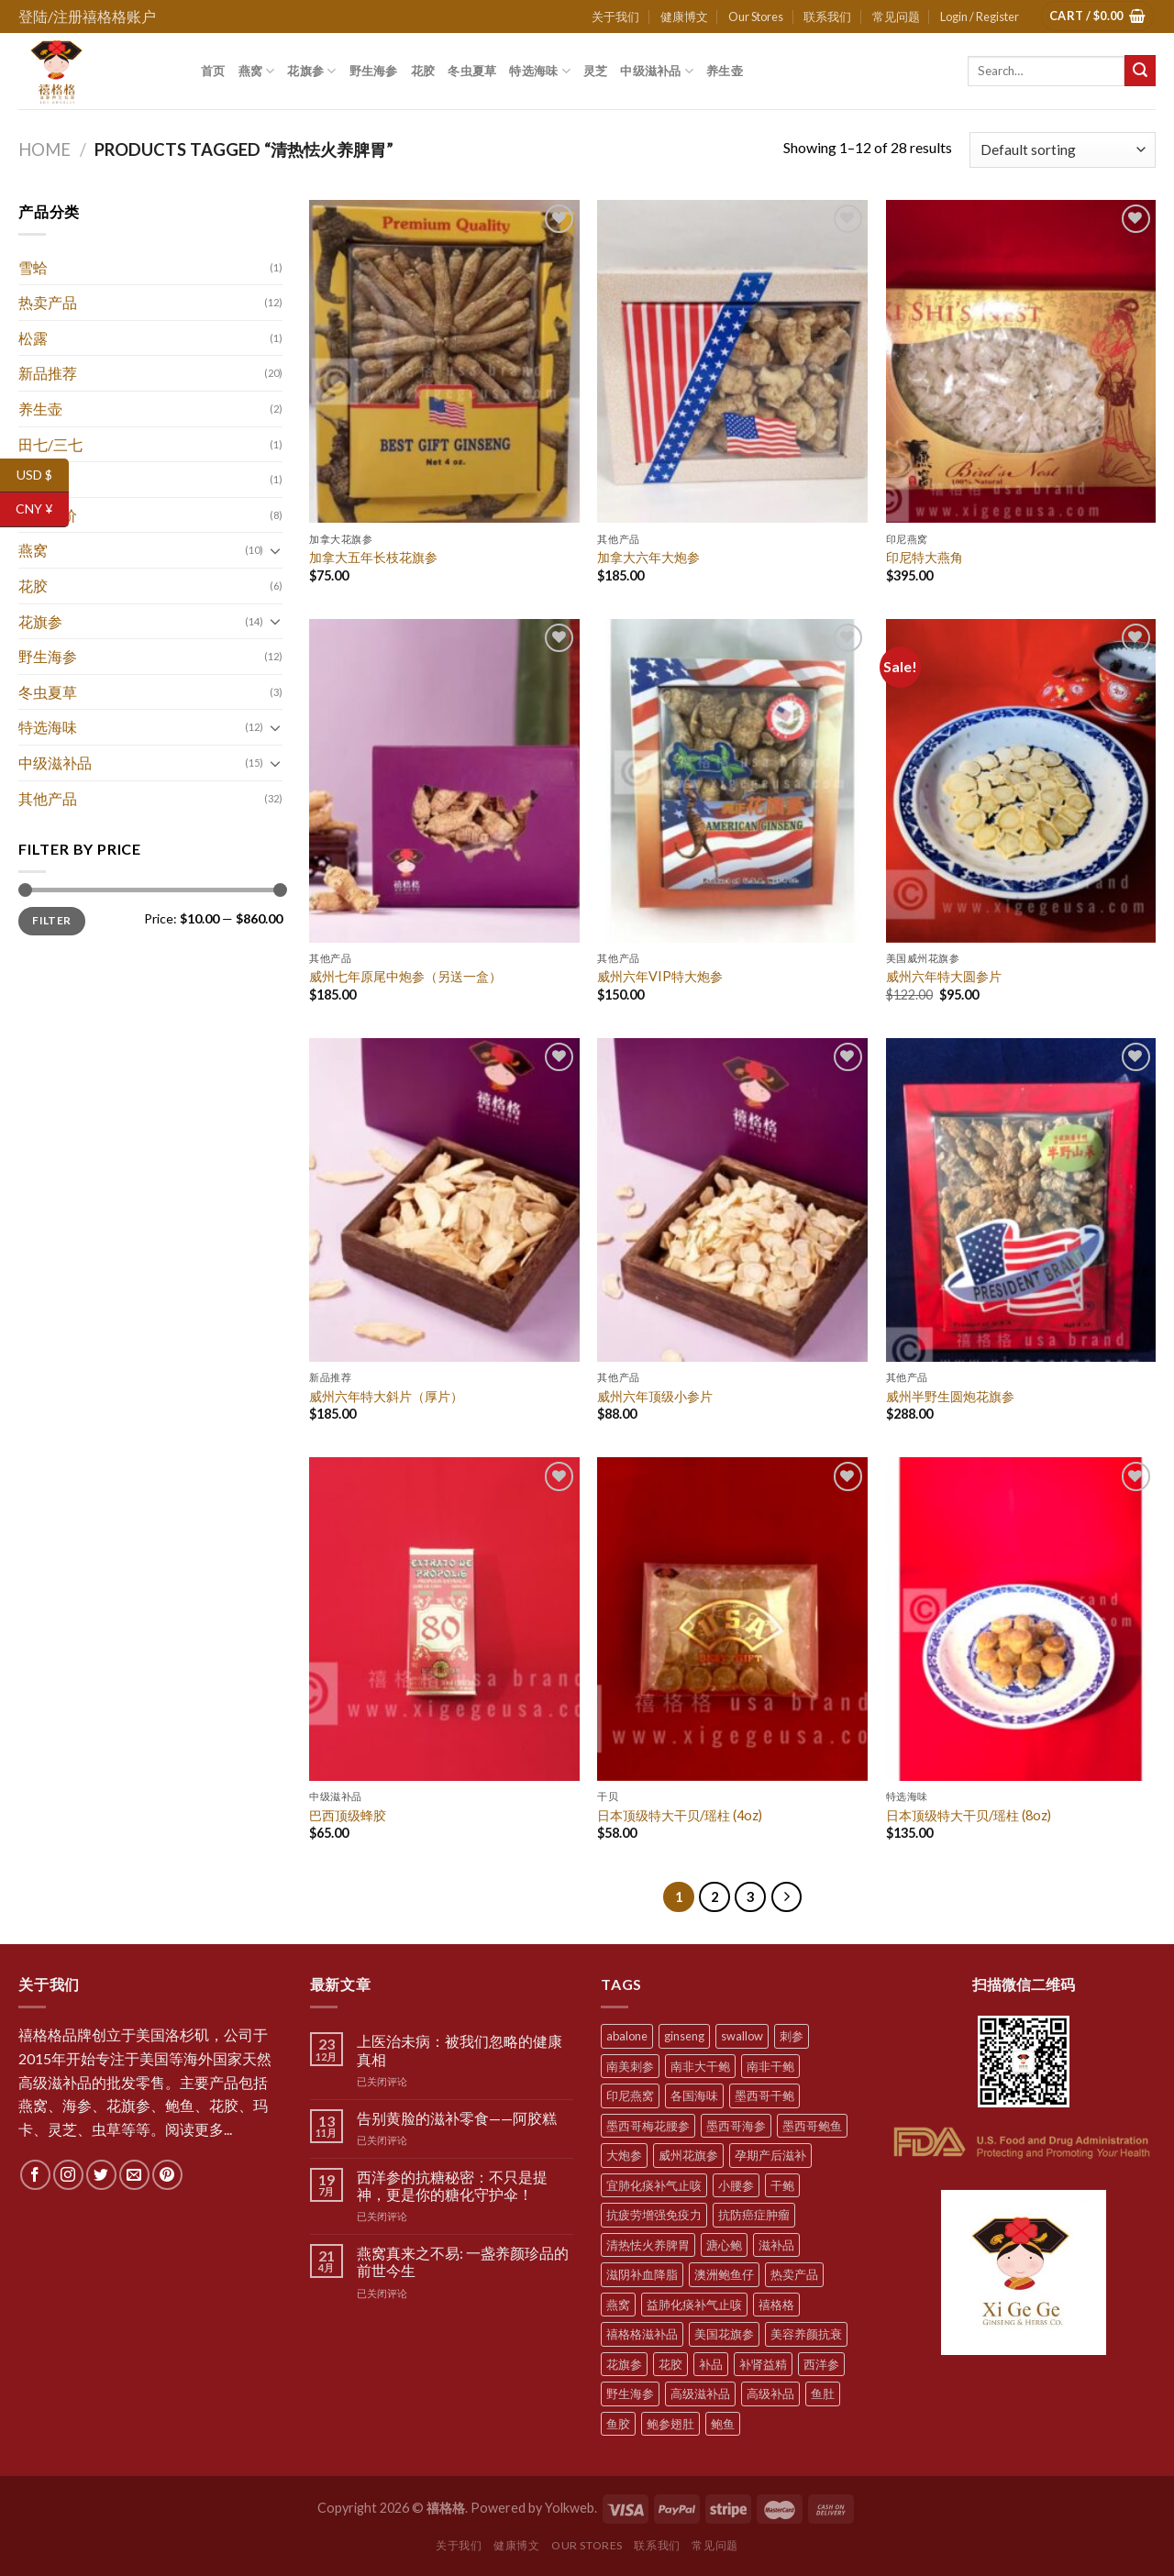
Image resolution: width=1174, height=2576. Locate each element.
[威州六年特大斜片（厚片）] (444, 1200)
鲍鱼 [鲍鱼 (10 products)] (723, 2423)
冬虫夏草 (472, 70)
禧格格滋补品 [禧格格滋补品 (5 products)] (642, 2334)
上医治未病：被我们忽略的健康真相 (459, 2049)
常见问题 (896, 16)
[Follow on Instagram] (68, 2175)
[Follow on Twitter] (101, 2175)
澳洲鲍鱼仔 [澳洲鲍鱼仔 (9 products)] (724, 2274)
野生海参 (373, 70)
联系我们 (827, 16)
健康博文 (684, 16)
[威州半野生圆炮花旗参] (1021, 1200)
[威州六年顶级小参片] (732, 1200)
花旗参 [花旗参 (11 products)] (624, 2364)
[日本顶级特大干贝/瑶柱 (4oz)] (732, 1619)
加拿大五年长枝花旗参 (373, 557)
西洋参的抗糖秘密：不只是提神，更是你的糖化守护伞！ (452, 2185)
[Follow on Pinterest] (167, 2175)
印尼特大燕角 (924, 557)
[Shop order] (1062, 150)
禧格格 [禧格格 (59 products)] (776, 2304)
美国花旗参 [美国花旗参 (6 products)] (724, 2334)
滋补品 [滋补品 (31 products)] (776, 2245)
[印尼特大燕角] (1021, 362)
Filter (51, 920)
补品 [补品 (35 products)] (711, 2364)
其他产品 (47, 798)
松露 (33, 338)
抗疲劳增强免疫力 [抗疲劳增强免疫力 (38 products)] (654, 2214)
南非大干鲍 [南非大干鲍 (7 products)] (700, 2066)
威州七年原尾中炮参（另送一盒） (405, 976)
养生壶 (724, 70)
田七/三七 (50, 444)
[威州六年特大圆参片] (1021, 781)
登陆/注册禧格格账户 (87, 16)
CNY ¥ (42, 509)
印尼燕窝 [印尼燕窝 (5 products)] (630, 2095)
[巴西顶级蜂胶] (444, 1619)
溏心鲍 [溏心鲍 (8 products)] (724, 2245)
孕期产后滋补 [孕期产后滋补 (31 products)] (770, 2155)
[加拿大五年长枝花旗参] (444, 362)
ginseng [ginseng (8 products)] (684, 2036)
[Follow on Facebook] (35, 2175)
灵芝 (595, 70)
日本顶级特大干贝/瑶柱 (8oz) (968, 1815)
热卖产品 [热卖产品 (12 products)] (794, 2274)
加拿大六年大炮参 (648, 557)
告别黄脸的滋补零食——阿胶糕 (457, 2118)
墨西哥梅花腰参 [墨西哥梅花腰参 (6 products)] (648, 2125)
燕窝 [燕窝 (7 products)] (618, 2304)
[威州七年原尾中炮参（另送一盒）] (444, 781)
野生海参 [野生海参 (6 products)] (630, 2393)
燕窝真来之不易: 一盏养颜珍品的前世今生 (463, 2261)
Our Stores (755, 16)
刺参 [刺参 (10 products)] (791, 2036)
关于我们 (615, 16)
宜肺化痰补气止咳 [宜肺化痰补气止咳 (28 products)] (654, 2185)
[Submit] (1140, 70)
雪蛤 (33, 267)
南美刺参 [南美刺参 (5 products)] (630, 2066)
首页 (213, 70)
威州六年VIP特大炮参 (660, 976)
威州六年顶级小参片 (655, 1396)
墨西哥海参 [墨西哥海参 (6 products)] (736, 2125)
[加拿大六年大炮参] (732, 362)
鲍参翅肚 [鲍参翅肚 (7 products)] (670, 2423)
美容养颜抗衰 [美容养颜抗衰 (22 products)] (806, 2334)
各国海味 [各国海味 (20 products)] (694, 2095)
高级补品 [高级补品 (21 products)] (770, 2393)
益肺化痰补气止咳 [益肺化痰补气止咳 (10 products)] (694, 2304)
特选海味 (539, 71)
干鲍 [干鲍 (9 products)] (782, 2185)
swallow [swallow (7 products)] (742, 2036)
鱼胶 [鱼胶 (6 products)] (618, 2423)
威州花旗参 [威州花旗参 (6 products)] (688, 2155)
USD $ (43, 475)
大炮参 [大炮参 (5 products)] (624, 2155)
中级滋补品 (656, 71)
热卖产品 (47, 302)
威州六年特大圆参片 (944, 976)
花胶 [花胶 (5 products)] (670, 2364)
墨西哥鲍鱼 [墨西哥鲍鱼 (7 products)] (812, 2125)
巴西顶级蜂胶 (347, 1815)
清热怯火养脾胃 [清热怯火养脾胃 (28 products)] (648, 2245)
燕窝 (256, 71)
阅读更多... (198, 2129)
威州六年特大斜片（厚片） (386, 1396)
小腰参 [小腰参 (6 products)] (736, 2185)
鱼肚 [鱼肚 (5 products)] (823, 2393)
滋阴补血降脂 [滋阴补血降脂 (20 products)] (642, 2274)
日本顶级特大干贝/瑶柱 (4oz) (679, 1815)
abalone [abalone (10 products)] (627, 2036)
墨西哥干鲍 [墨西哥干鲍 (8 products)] (764, 2095)
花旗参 (311, 71)
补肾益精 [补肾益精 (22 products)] (763, 2364)
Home (44, 149)
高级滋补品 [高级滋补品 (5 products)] (700, 2393)
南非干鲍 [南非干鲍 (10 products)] (770, 2066)
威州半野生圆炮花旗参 (950, 1396)
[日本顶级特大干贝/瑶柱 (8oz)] (1021, 1619)
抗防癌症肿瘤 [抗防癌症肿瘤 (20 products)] (754, 2214)
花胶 (423, 70)
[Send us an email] (134, 2175)
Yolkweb (569, 2507)
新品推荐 (47, 372)
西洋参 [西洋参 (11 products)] (821, 2364)
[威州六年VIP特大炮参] (732, 781)
